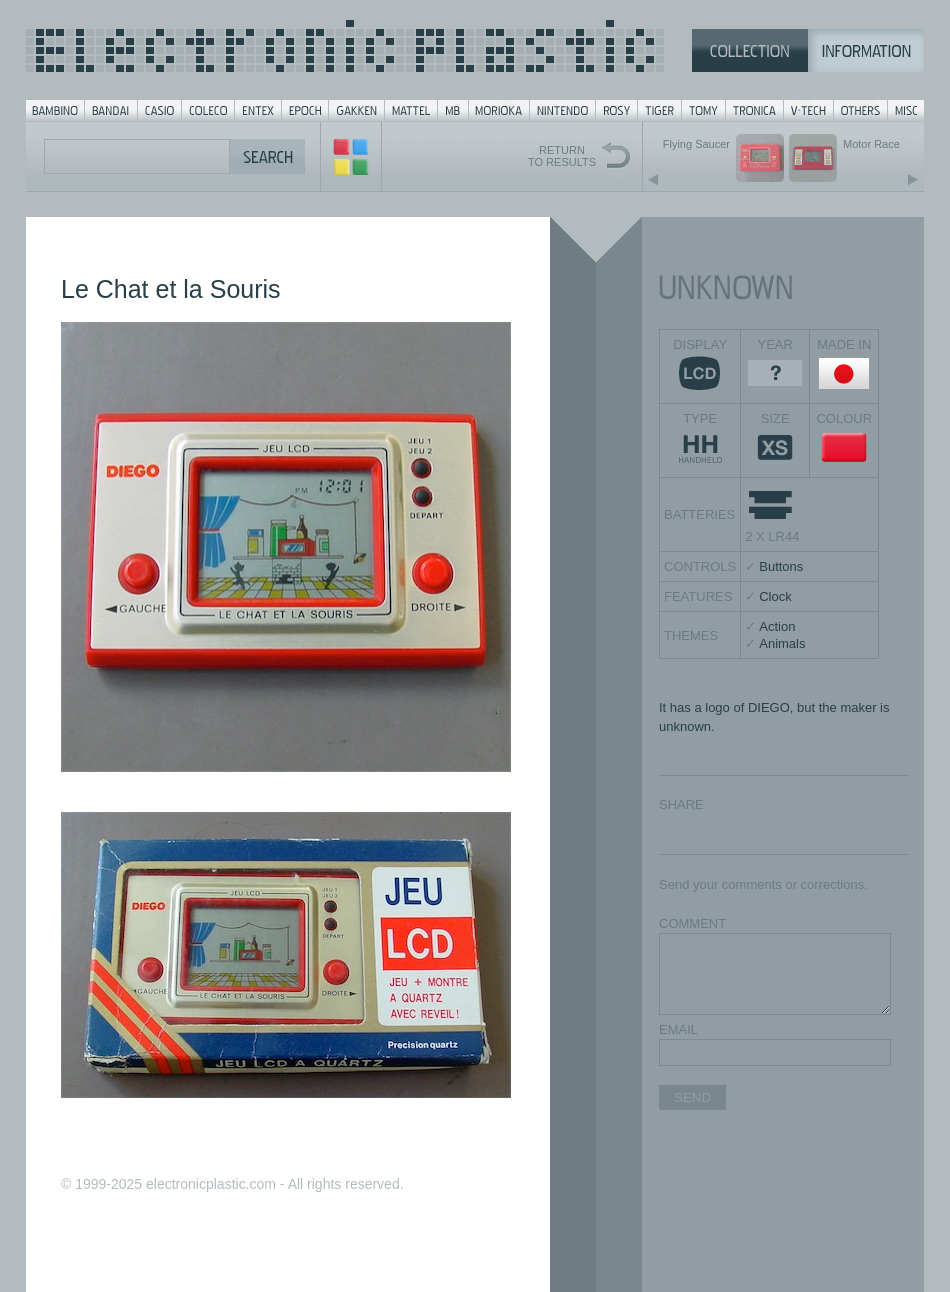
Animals (782, 643)
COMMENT (692, 923)
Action (777, 626)
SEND (692, 1097)
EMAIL (678, 1029)
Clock (775, 596)
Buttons (781, 566)
